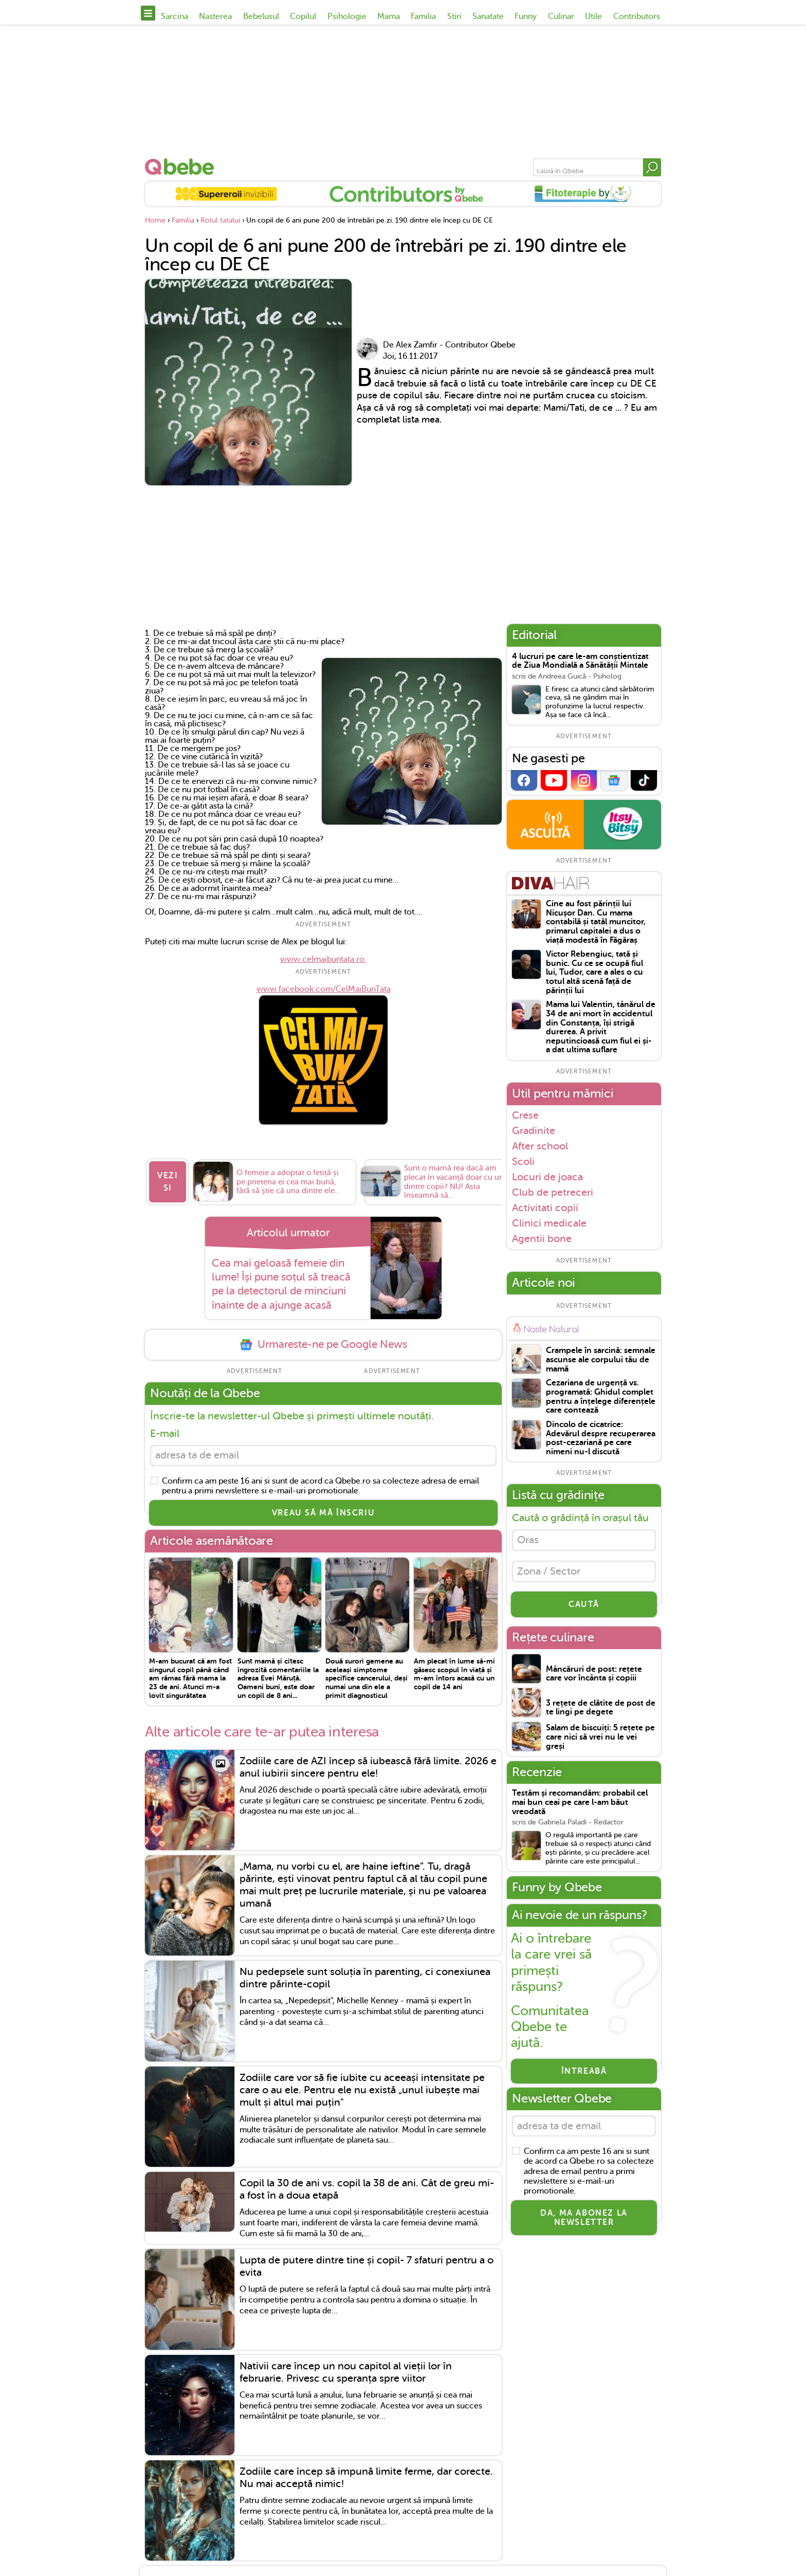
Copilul (303, 16)
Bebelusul (261, 16)
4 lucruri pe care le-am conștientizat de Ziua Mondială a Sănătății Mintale (580, 661)
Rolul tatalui (220, 220)
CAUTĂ (584, 1606)
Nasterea (215, 16)
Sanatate (488, 16)
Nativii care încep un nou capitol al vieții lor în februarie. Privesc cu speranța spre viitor (346, 2373)
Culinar (561, 16)
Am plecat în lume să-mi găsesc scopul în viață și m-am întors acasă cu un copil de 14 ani (454, 1675)
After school (540, 1146)
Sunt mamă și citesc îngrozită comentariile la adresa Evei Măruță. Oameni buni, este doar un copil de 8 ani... (278, 1679)
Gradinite (533, 1130)
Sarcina (174, 16)
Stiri (454, 16)
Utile (593, 16)
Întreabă (584, 2073)
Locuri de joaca (547, 1176)
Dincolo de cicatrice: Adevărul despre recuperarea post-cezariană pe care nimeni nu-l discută (600, 1438)
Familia (423, 16)
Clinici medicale (549, 1223)
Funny (526, 16)
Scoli (523, 1161)
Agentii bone (542, 1239)
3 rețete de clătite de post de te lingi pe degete (600, 1710)
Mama (388, 16)
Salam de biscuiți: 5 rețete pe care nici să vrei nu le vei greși (600, 1739)
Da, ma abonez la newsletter (584, 2221)
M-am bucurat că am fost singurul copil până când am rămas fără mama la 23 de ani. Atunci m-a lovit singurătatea (190, 1679)
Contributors (636, 16)
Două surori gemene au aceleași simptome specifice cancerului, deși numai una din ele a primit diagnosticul (366, 1679)
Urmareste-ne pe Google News (323, 1344)
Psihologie (347, 16)
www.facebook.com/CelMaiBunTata (324, 989)
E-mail (164, 1433)
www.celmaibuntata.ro (323, 959)
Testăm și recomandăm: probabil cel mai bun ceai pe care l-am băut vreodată (580, 1804)
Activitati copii (545, 1207)
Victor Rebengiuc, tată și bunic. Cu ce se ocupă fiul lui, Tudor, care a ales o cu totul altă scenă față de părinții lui (594, 972)
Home (155, 220)
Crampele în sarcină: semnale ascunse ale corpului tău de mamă (600, 1359)
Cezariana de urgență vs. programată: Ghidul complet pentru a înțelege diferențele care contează (600, 1397)
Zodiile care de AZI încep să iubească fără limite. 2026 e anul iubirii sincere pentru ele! (368, 1768)
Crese (525, 1115)
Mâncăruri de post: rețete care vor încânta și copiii (594, 1676)
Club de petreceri (552, 1192)
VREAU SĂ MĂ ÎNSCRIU (323, 1514)
